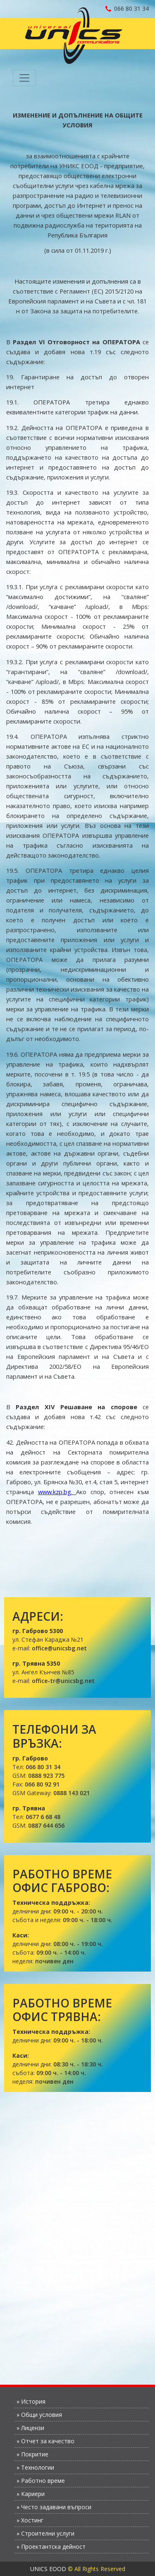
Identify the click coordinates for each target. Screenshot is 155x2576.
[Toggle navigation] (24, 78)
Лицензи (32, 2428)
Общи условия (41, 2415)
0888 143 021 (71, 1793)
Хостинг (32, 2520)
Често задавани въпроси (56, 2507)
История (33, 2401)
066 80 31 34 (127, 8)
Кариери (33, 2494)
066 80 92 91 (42, 1784)
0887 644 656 (46, 1825)
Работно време (43, 2480)
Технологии (37, 2467)
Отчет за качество (47, 2441)
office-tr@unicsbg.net (63, 1681)
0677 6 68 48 (43, 1817)
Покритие (34, 2454)
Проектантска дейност (53, 2546)
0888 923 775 (46, 1775)
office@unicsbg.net (59, 1648)
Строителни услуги (47, 2533)
